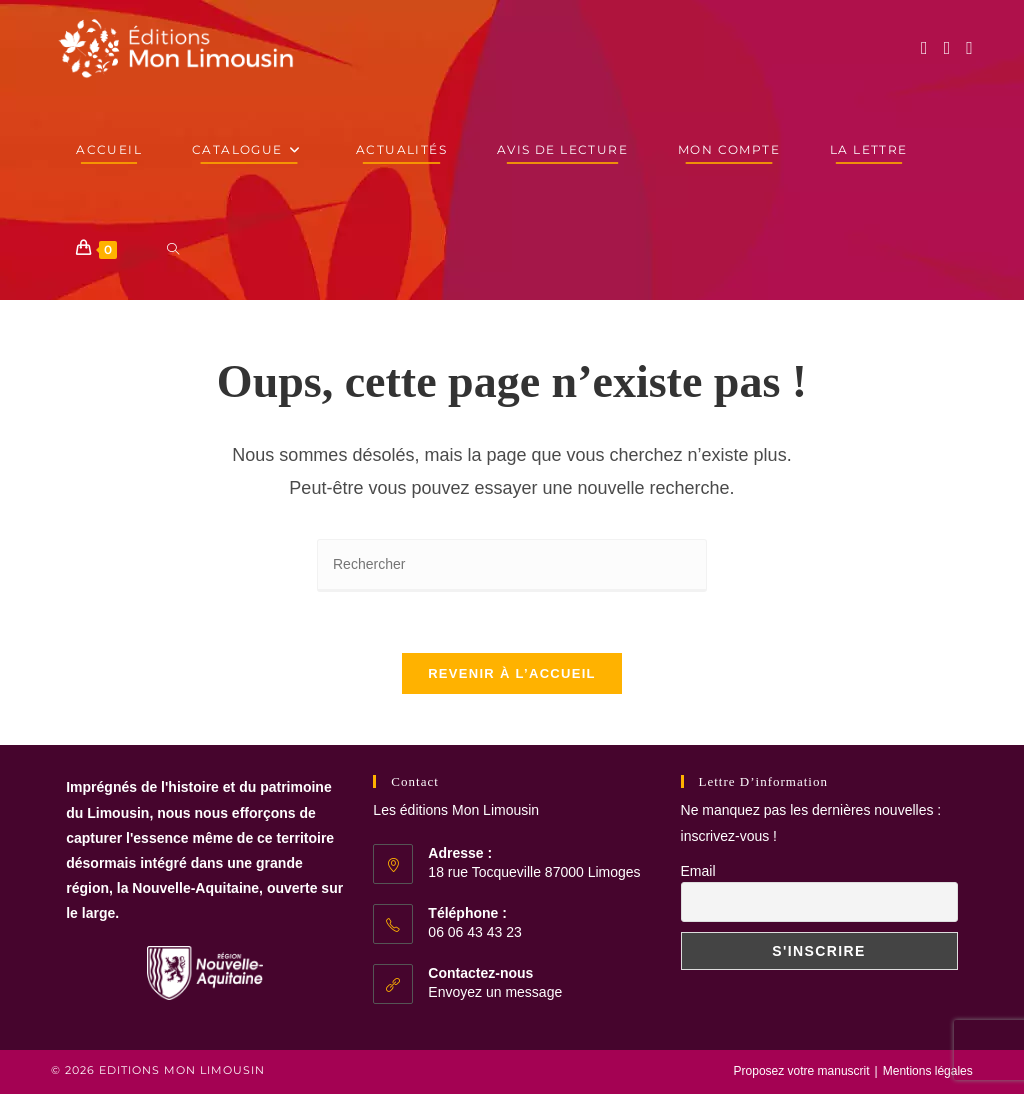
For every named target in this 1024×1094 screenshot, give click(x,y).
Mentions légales (928, 1071)
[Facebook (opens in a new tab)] (924, 48)
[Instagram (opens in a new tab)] (947, 48)
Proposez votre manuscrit (802, 1071)
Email (698, 871)
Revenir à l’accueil (512, 673)
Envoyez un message (495, 992)
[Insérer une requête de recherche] (512, 565)
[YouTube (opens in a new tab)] (969, 48)
